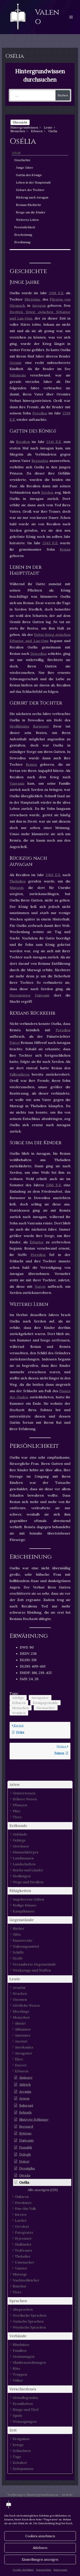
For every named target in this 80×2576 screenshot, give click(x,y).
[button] (40, 1784)
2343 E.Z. (50, 543)
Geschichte (22, 160)
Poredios (39, 413)
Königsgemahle (45, 1703)
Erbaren (19, 1703)
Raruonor (41, 726)
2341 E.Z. (54, 442)
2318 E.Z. (56, 293)
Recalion (23, 442)
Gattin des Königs (29, 175)
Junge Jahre (24, 167)
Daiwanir (42, 995)
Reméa (31, 764)
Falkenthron (19, 1074)
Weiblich (19, 1713)
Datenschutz (43, 2569)
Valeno (47, 17)
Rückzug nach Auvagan (32, 197)
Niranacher (45, 1708)
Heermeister (20, 995)
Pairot (15, 1042)
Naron (40, 1286)
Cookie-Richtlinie (23, 2569)
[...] (32, 95)
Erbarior (37, 1242)
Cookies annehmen (40, 2536)
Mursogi (16, 887)
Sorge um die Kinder (30, 212)
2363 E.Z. (53, 875)
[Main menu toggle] (71, 17)
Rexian (65, 549)
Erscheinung (23, 235)
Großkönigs (19, 726)
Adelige (18, 1697)
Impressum (60, 2569)
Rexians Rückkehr (28, 205)
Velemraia (18, 375)
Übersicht (20, 122)
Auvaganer (40, 1697)
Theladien (18, 881)
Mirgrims (32, 299)
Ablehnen (40, 2548)
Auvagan (39, 305)
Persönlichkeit (24, 227)
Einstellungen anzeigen (40, 2559)
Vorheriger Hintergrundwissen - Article (40, 2494)
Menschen (20, 1708)
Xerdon (47, 492)
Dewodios (39, 653)
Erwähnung (22, 242)
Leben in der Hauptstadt (33, 182)
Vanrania (17, 783)
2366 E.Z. (54, 1185)
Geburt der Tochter (30, 190)
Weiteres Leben (27, 220)
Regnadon (40, 461)
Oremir (16, 362)
